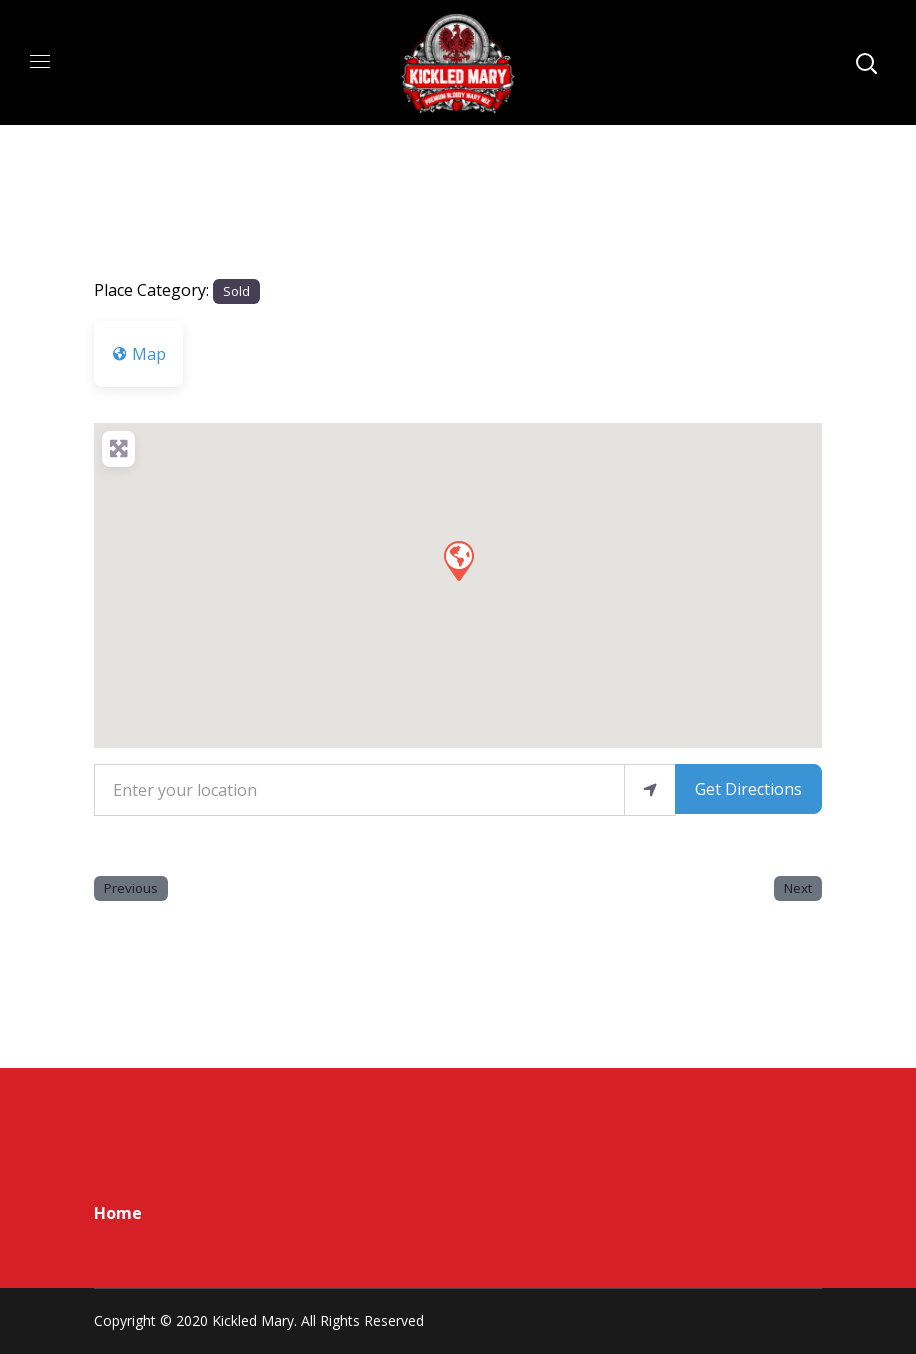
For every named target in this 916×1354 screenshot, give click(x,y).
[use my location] (650, 790)
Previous (131, 888)
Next (798, 888)
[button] (458, 560)
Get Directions (748, 789)
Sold (236, 291)
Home (118, 1213)
